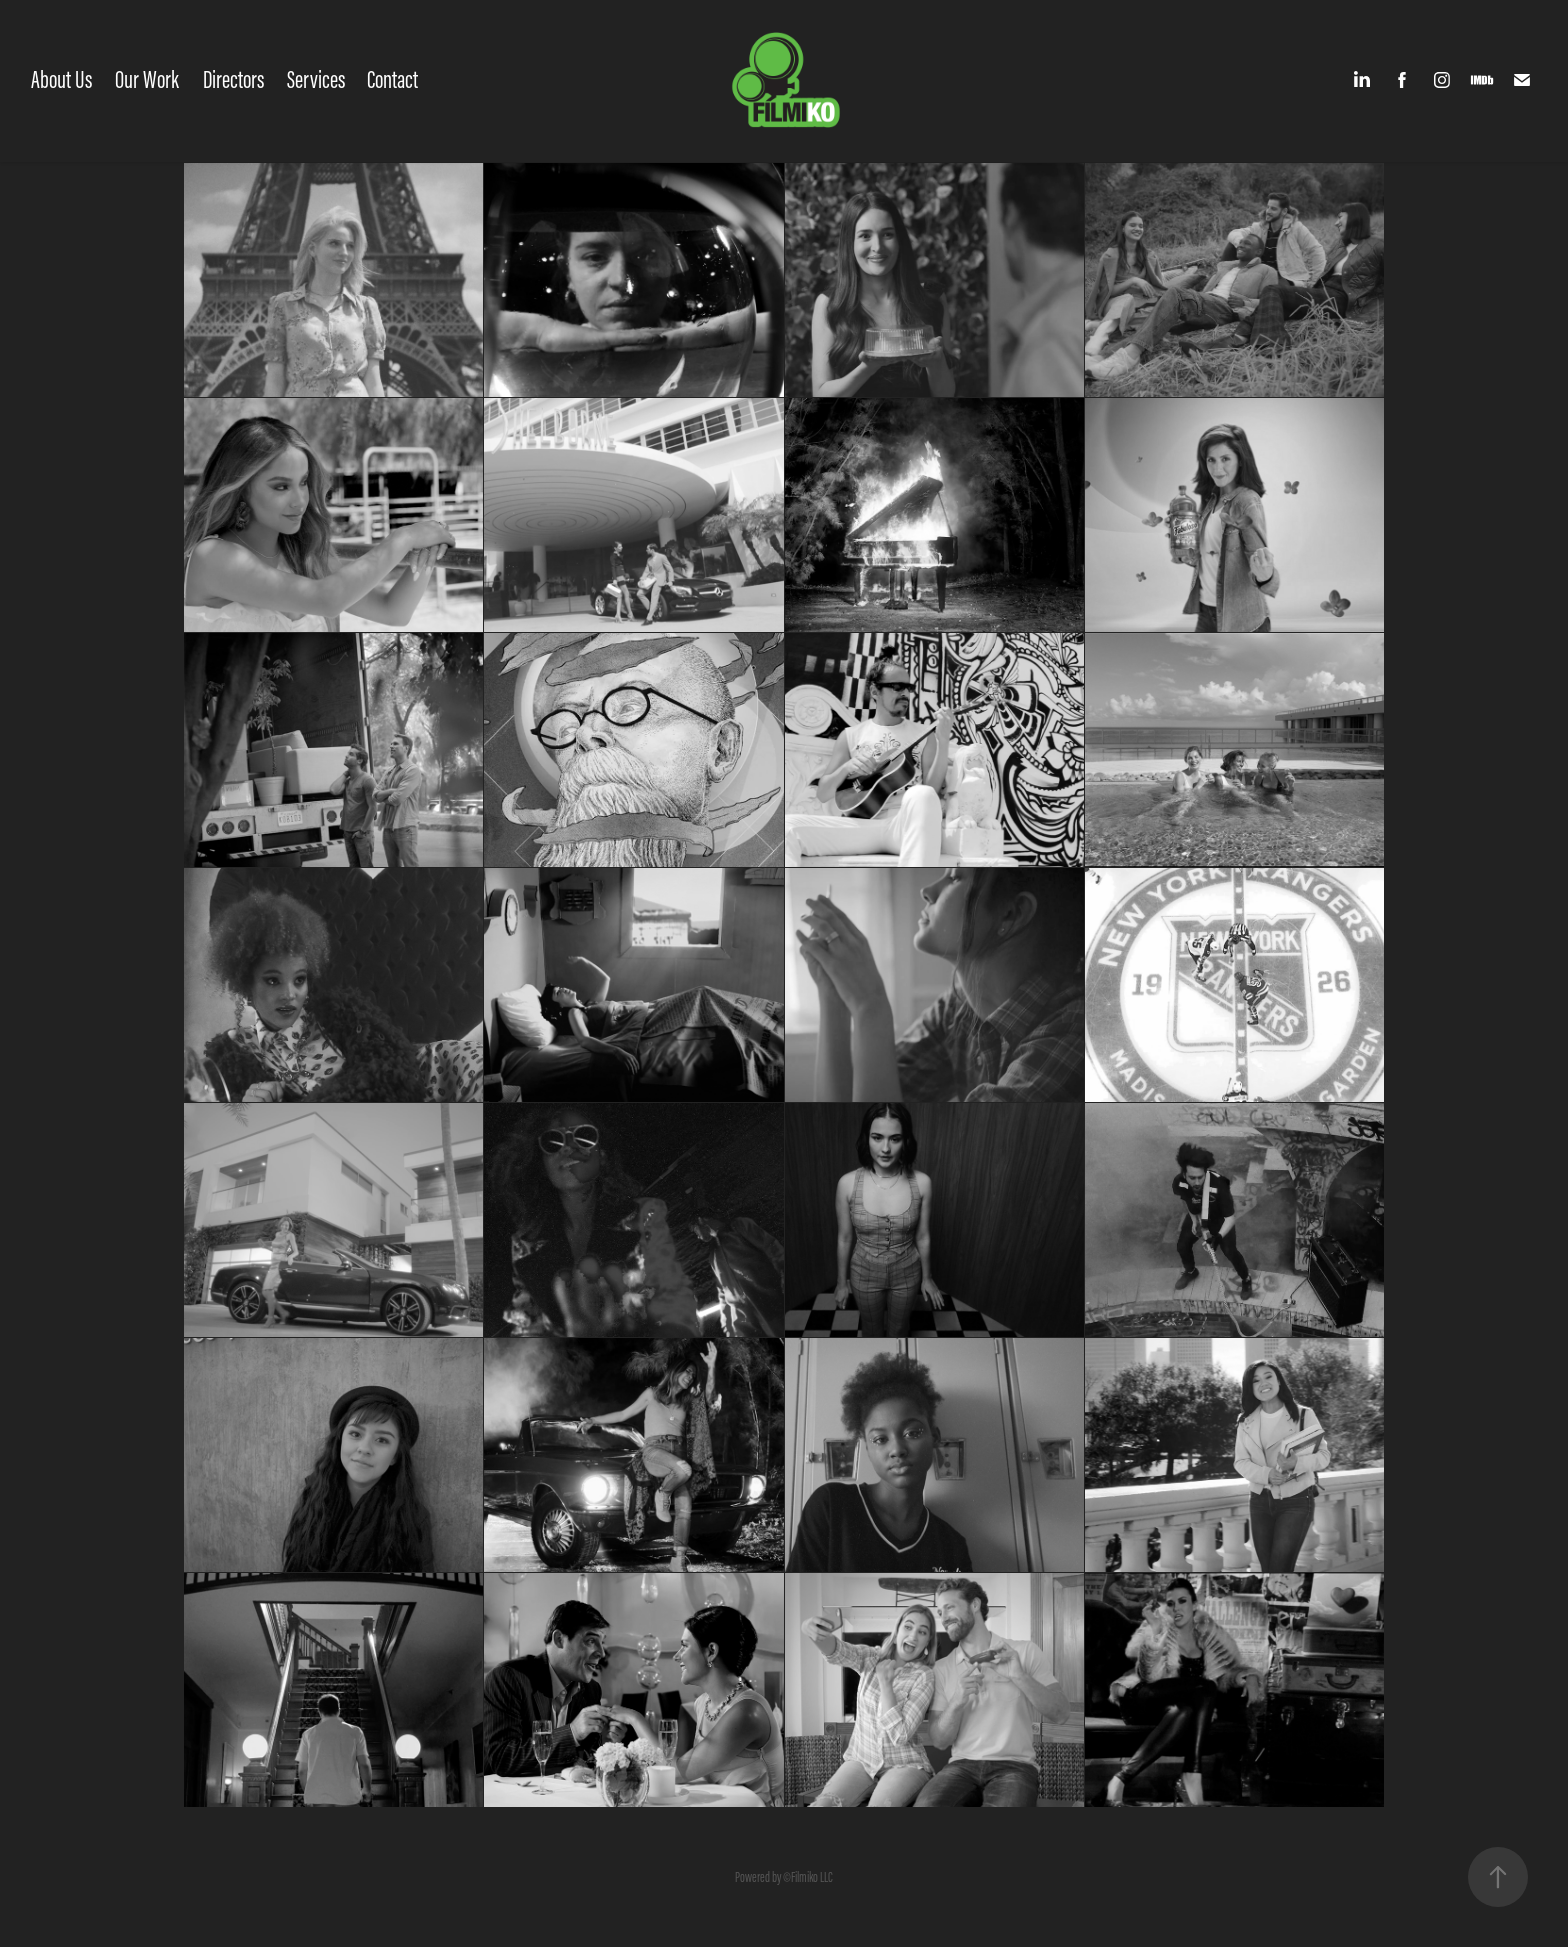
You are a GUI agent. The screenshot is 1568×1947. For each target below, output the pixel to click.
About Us (61, 79)
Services (316, 79)
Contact (392, 79)
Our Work (147, 79)
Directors (233, 79)
